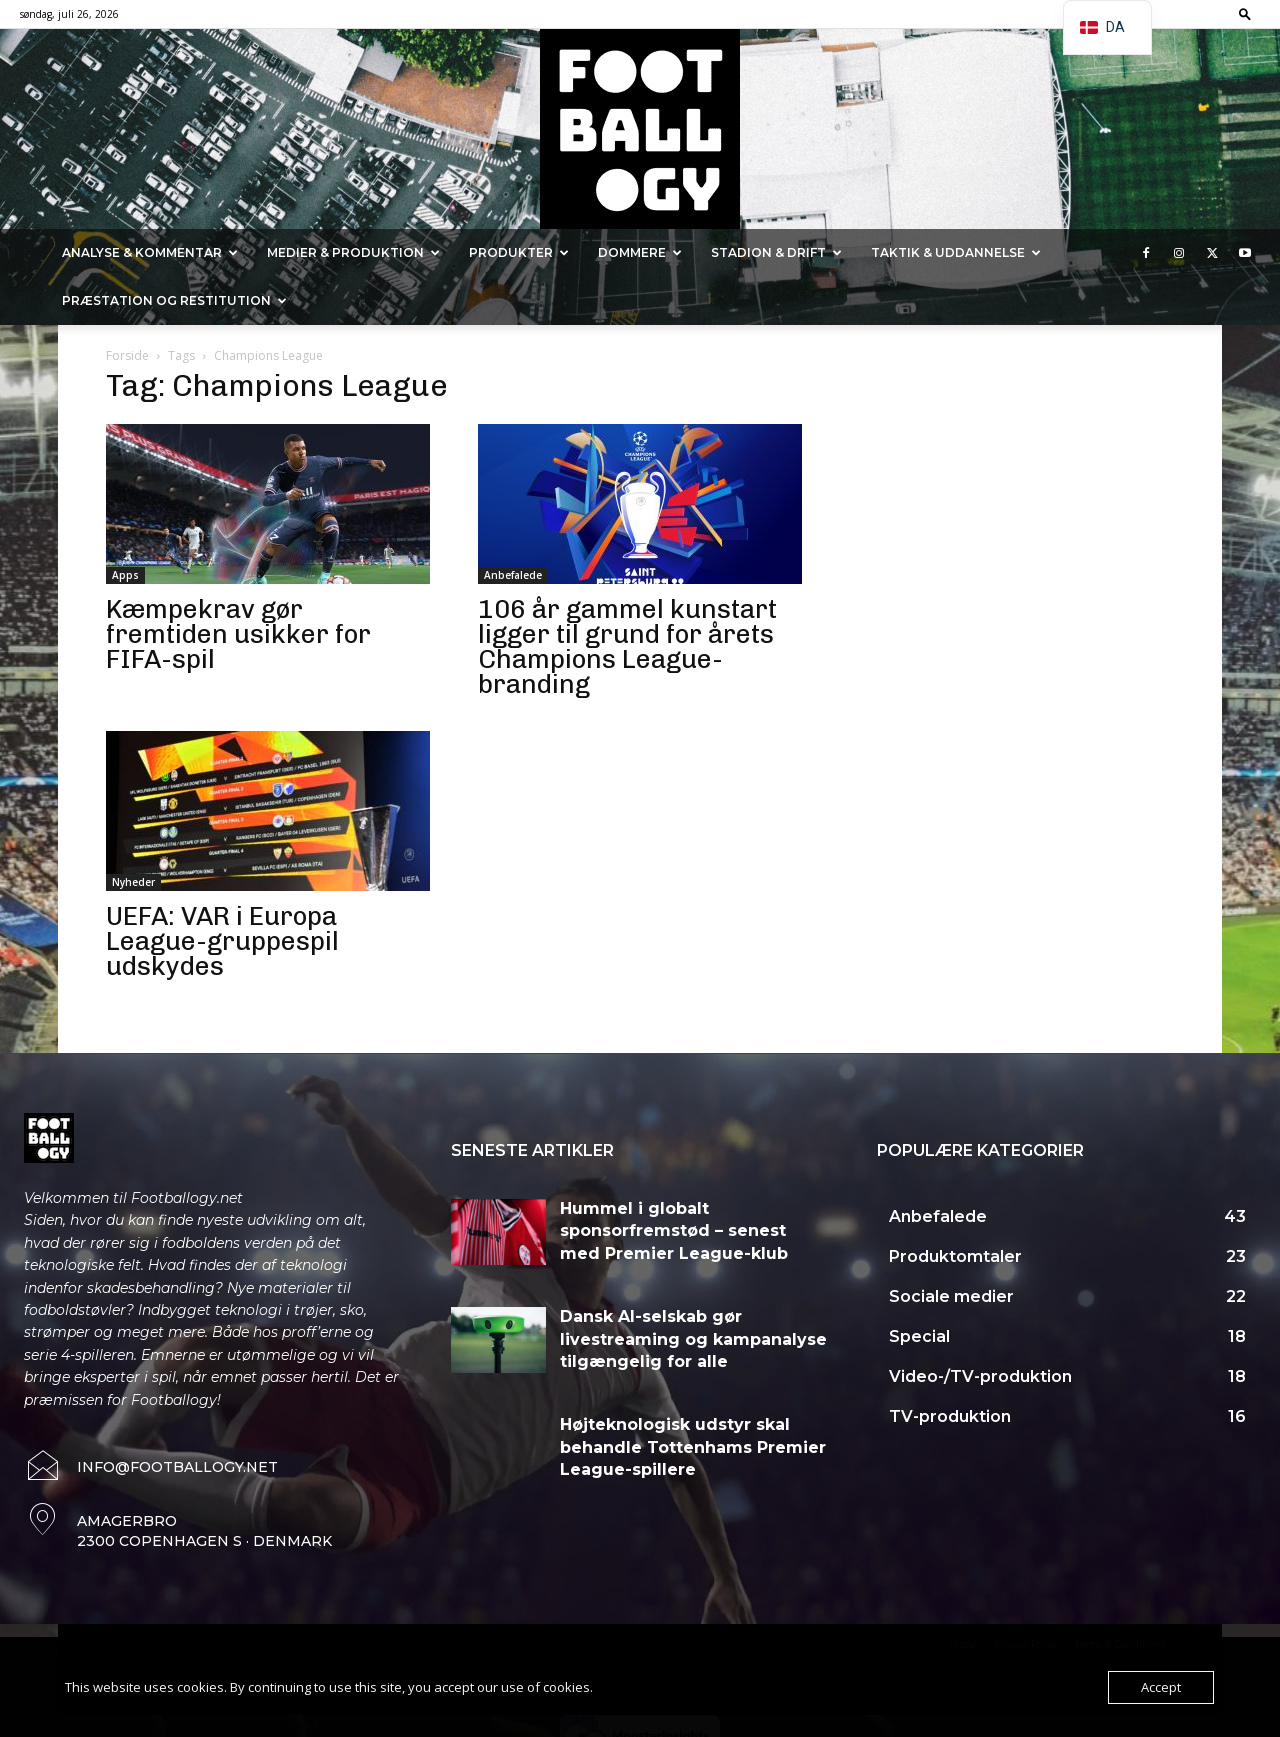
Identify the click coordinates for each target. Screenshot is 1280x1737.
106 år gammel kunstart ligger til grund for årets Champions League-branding (627, 647)
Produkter (519, 252)
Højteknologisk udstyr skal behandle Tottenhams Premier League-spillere (693, 1447)
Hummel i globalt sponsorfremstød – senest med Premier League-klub (674, 1231)
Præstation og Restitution (174, 300)
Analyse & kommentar (150, 252)
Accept (1161, 1687)
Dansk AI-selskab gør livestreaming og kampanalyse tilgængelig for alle (693, 1339)
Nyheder (133, 882)
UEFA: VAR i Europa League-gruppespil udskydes (222, 941)
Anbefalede (513, 575)
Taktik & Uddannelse (956, 252)
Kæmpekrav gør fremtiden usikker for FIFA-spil (238, 634)
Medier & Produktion (353, 252)
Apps (125, 575)
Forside (127, 355)
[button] (1245, 13)
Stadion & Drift (776, 252)
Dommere (640, 252)
